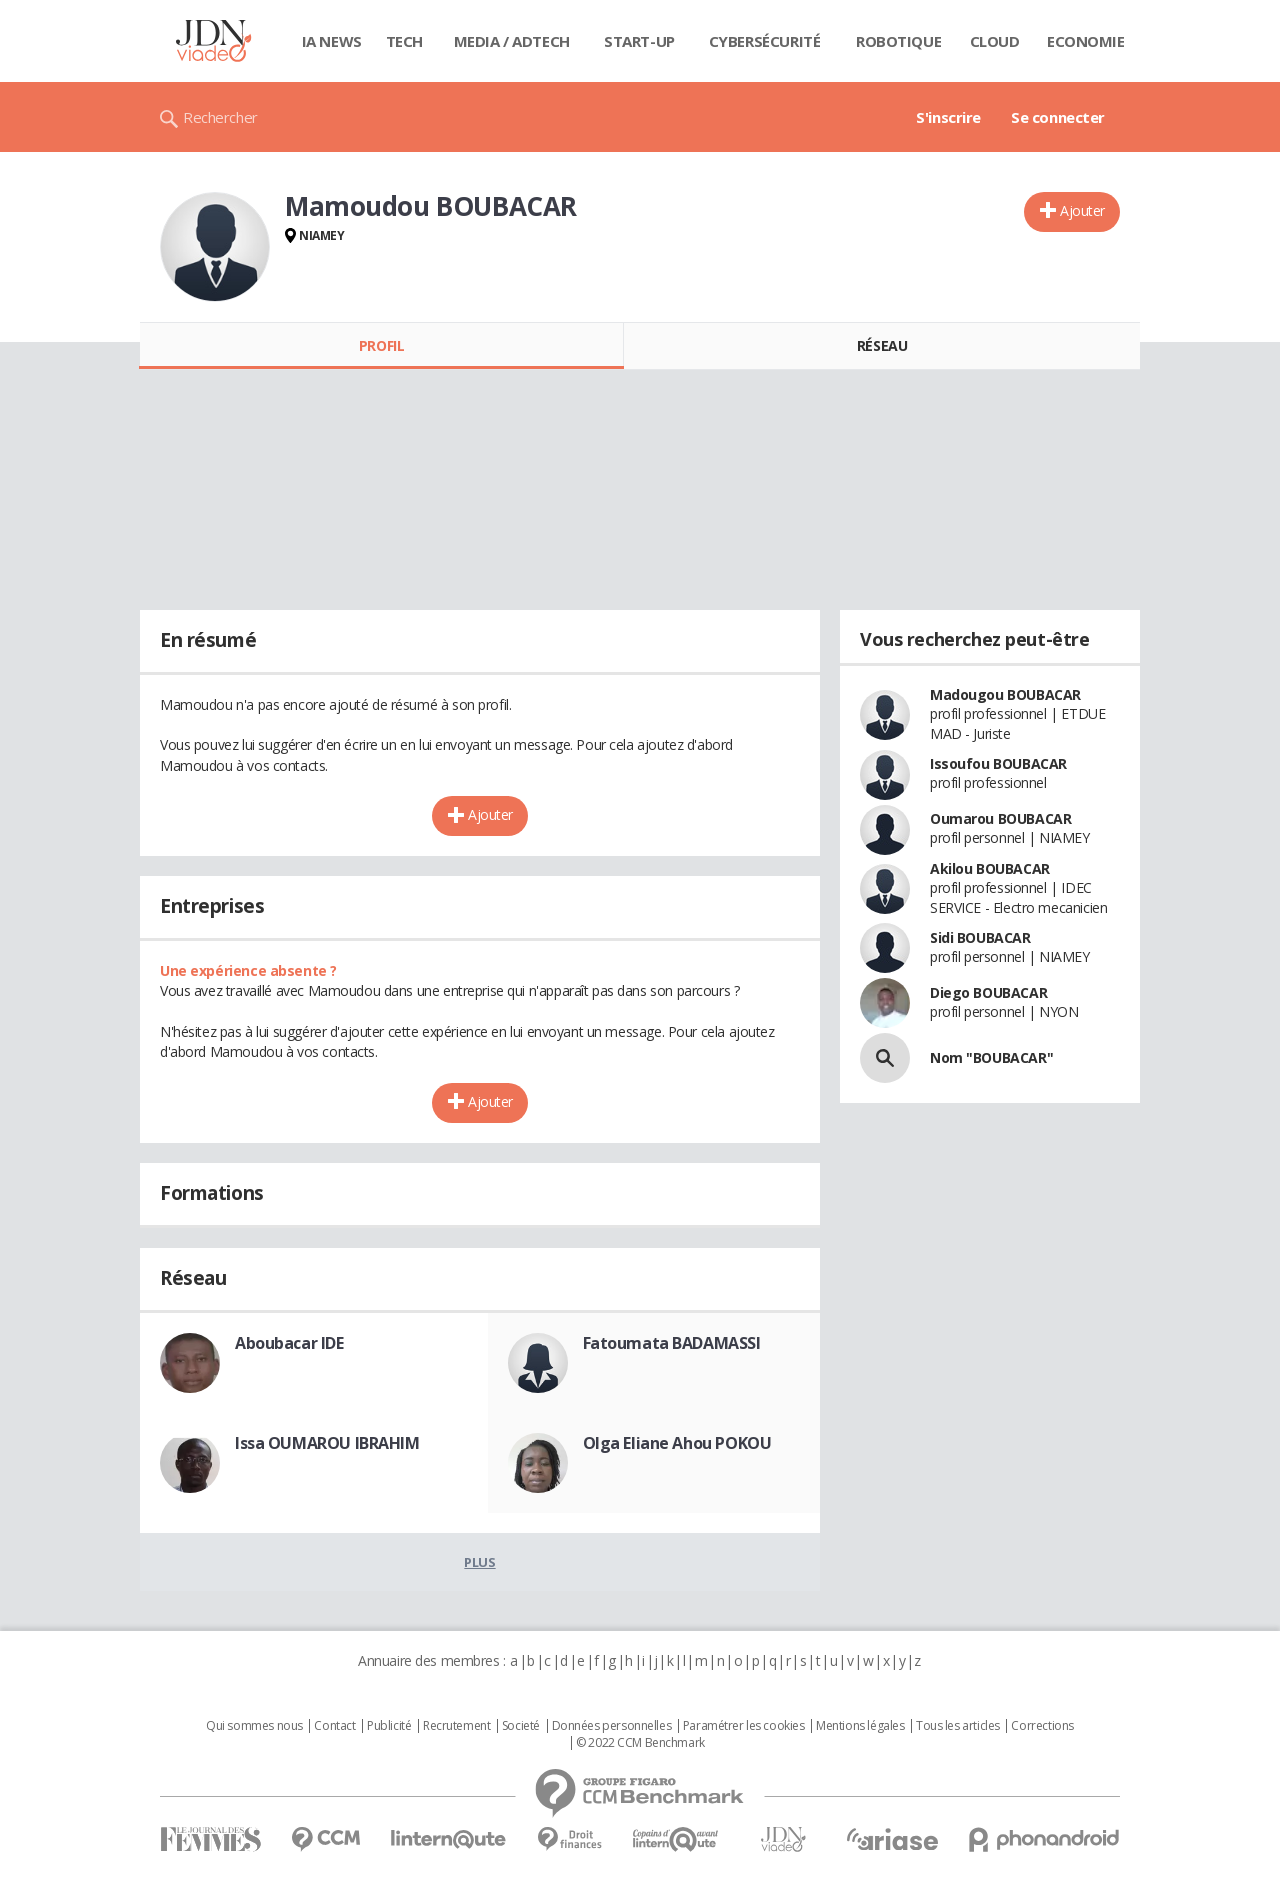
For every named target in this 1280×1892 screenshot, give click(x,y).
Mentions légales (860, 1726)
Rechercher (220, 117)
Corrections (1042, 1726)
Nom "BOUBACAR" (991, 1057)
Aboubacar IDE (289, 1343)
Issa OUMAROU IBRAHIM (327, 1443)
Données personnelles (612, 1726)
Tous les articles (958, 1726)
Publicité (389, 1726)
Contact (334, 1726)
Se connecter (1058, 117)
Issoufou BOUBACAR (998, 763)
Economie (1086, 41)
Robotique (898, 41)
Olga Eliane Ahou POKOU (677, 1443)
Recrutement (456, 1726)
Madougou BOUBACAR (1005, 694)
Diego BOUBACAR (988, 992)
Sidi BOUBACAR (980, 937)
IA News (332, 41)
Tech (404, 41)
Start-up (639, 41)
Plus (479, 1562)
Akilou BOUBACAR (990, 868)
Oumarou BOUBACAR (1000, 818)
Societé (521, 1726)
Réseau (882, 345)
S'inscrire (948, 117)
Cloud (995, 41)
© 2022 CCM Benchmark (640, 1743)
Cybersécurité (765, 41)
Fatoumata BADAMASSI (672, 1343)
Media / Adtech (512, 41)
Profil (381, 345)
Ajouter (1082, 210)
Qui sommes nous (254, 1726)
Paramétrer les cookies (744, 1726)
